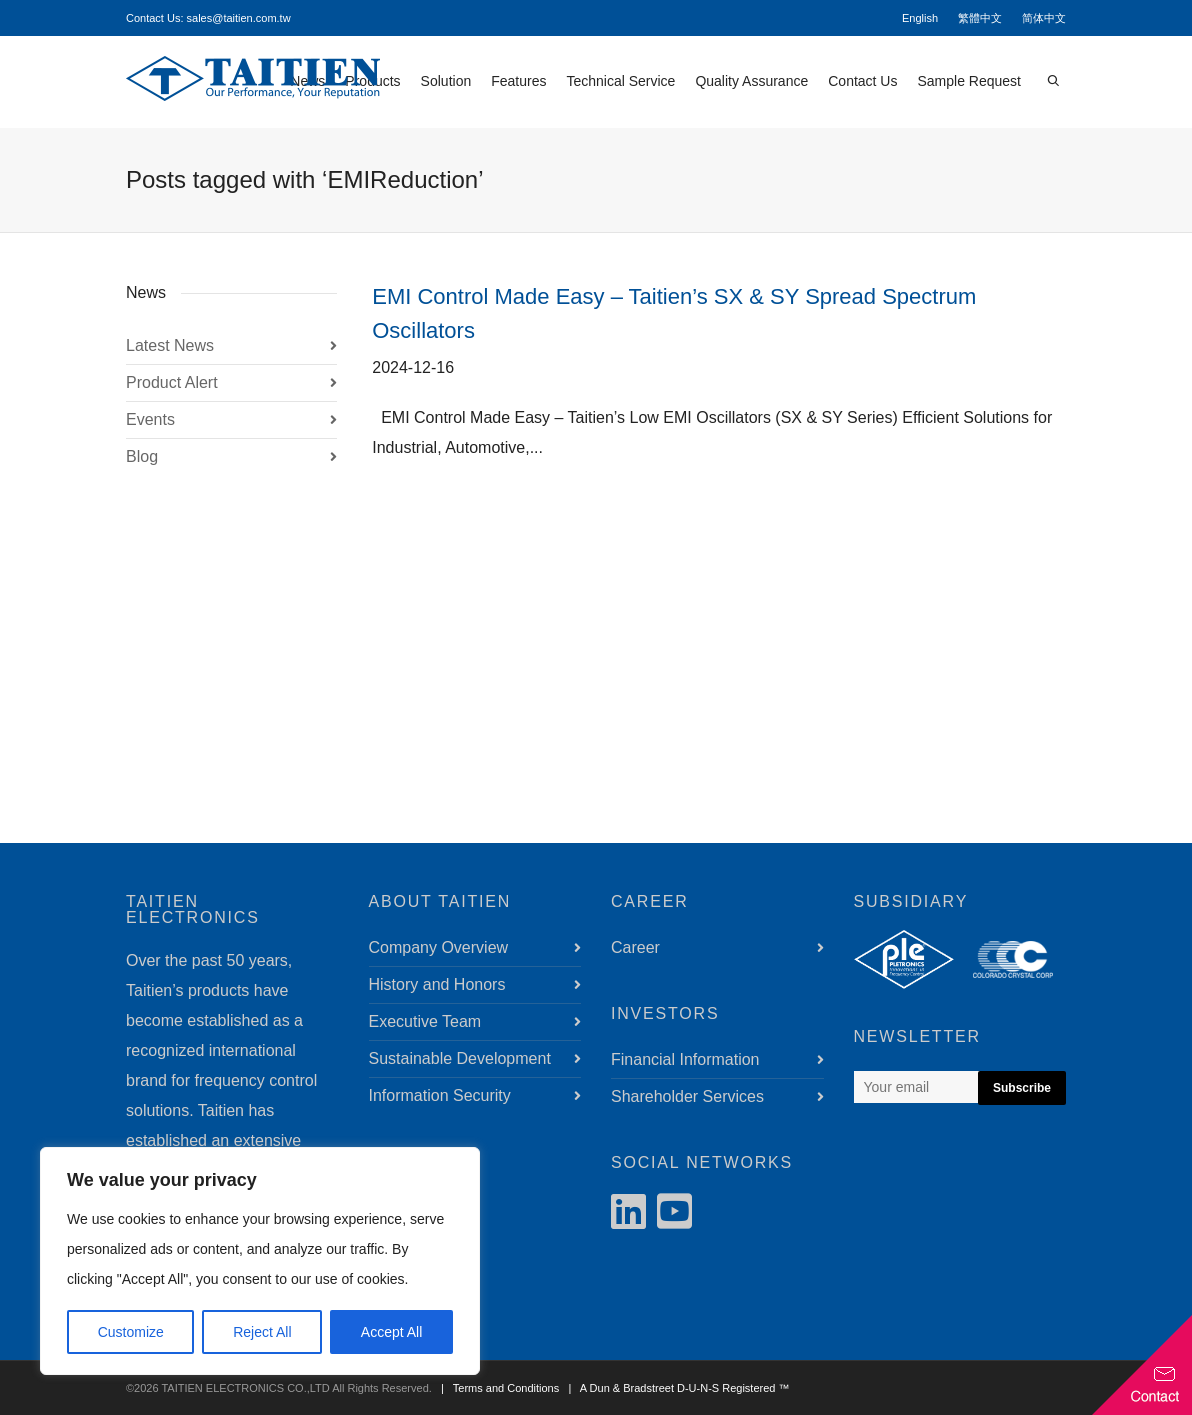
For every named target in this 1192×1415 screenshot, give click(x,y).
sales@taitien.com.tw (239, 18)
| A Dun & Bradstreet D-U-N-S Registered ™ (675, 1388)
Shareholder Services (687, 1096)
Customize (131, 1332)
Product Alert (172, 382)
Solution (446, 81)
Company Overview (439, 947)
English (920, 18)
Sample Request (969, 81)
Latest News (170, 345)
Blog (142, 456)
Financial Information (685, 1059)
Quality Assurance (751, 81)
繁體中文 (980, 18)
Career (635, 947)
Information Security (440, 1095)
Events (150, 419)
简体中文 (1044, 18)
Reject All (262, 1332)
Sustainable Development (460, 1058)
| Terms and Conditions (497, 1388)
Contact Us (862, 81)
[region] (260, 1261)
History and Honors (437, 984)
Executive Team (425, 1021)
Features (518, 81)
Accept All (391, 1332)
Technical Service (620, 81)
